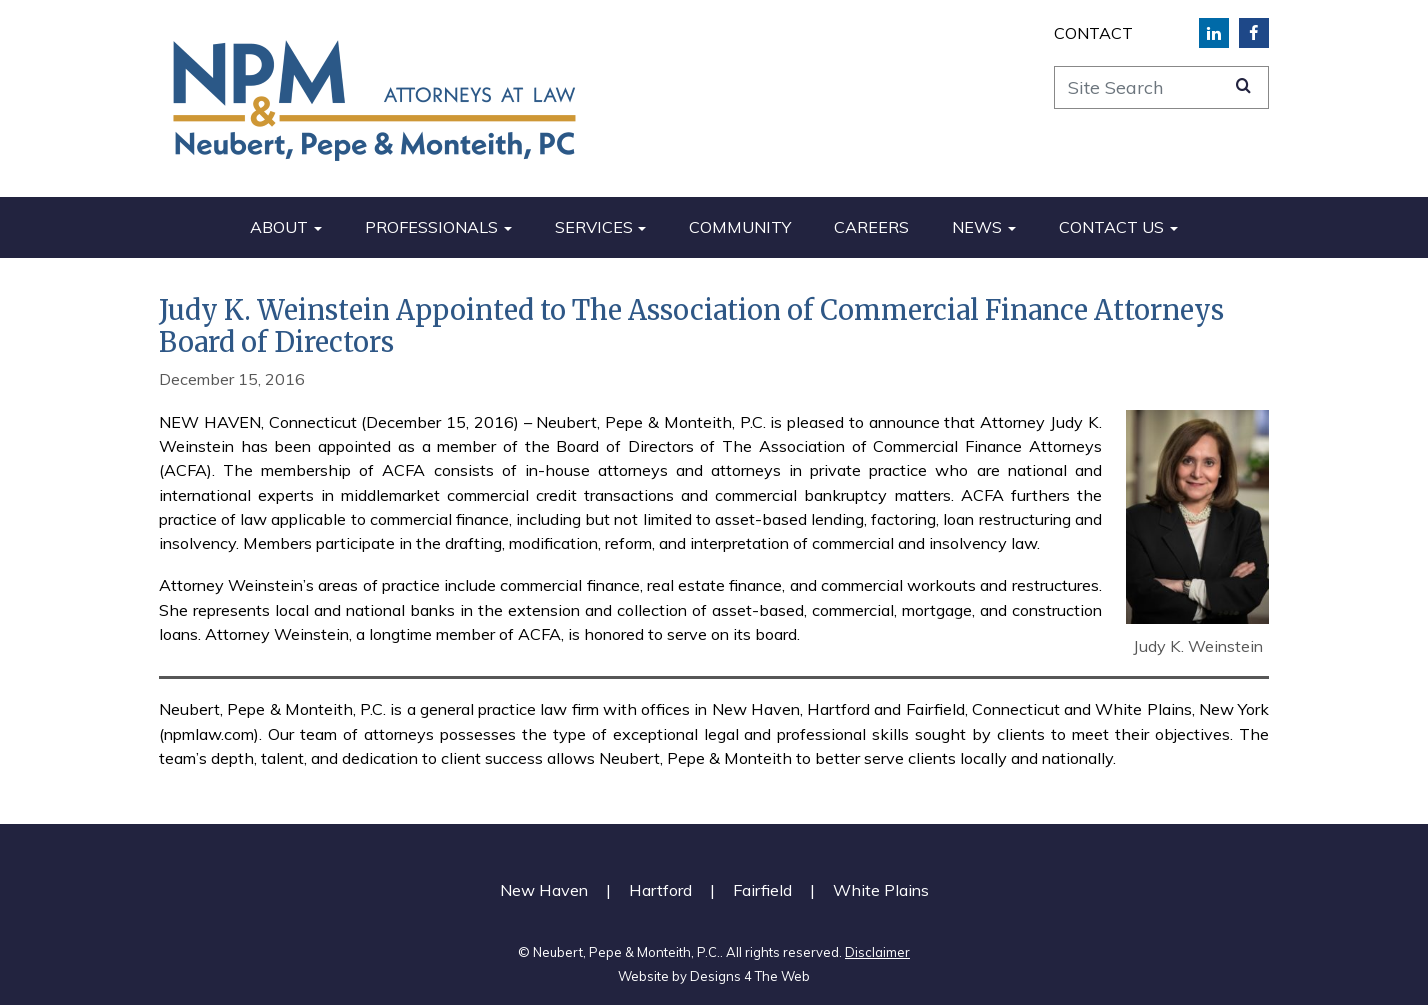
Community (740, 227)
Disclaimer (877, 952)
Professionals (431, 227)
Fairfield (762, 890)
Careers (871, 227)
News (977, 227)
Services (594, 227)
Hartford (660, 890)
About (279, 227)
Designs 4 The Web (750, 976)
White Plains (881, 890)
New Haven (544, 890)
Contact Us (1111, 227)
